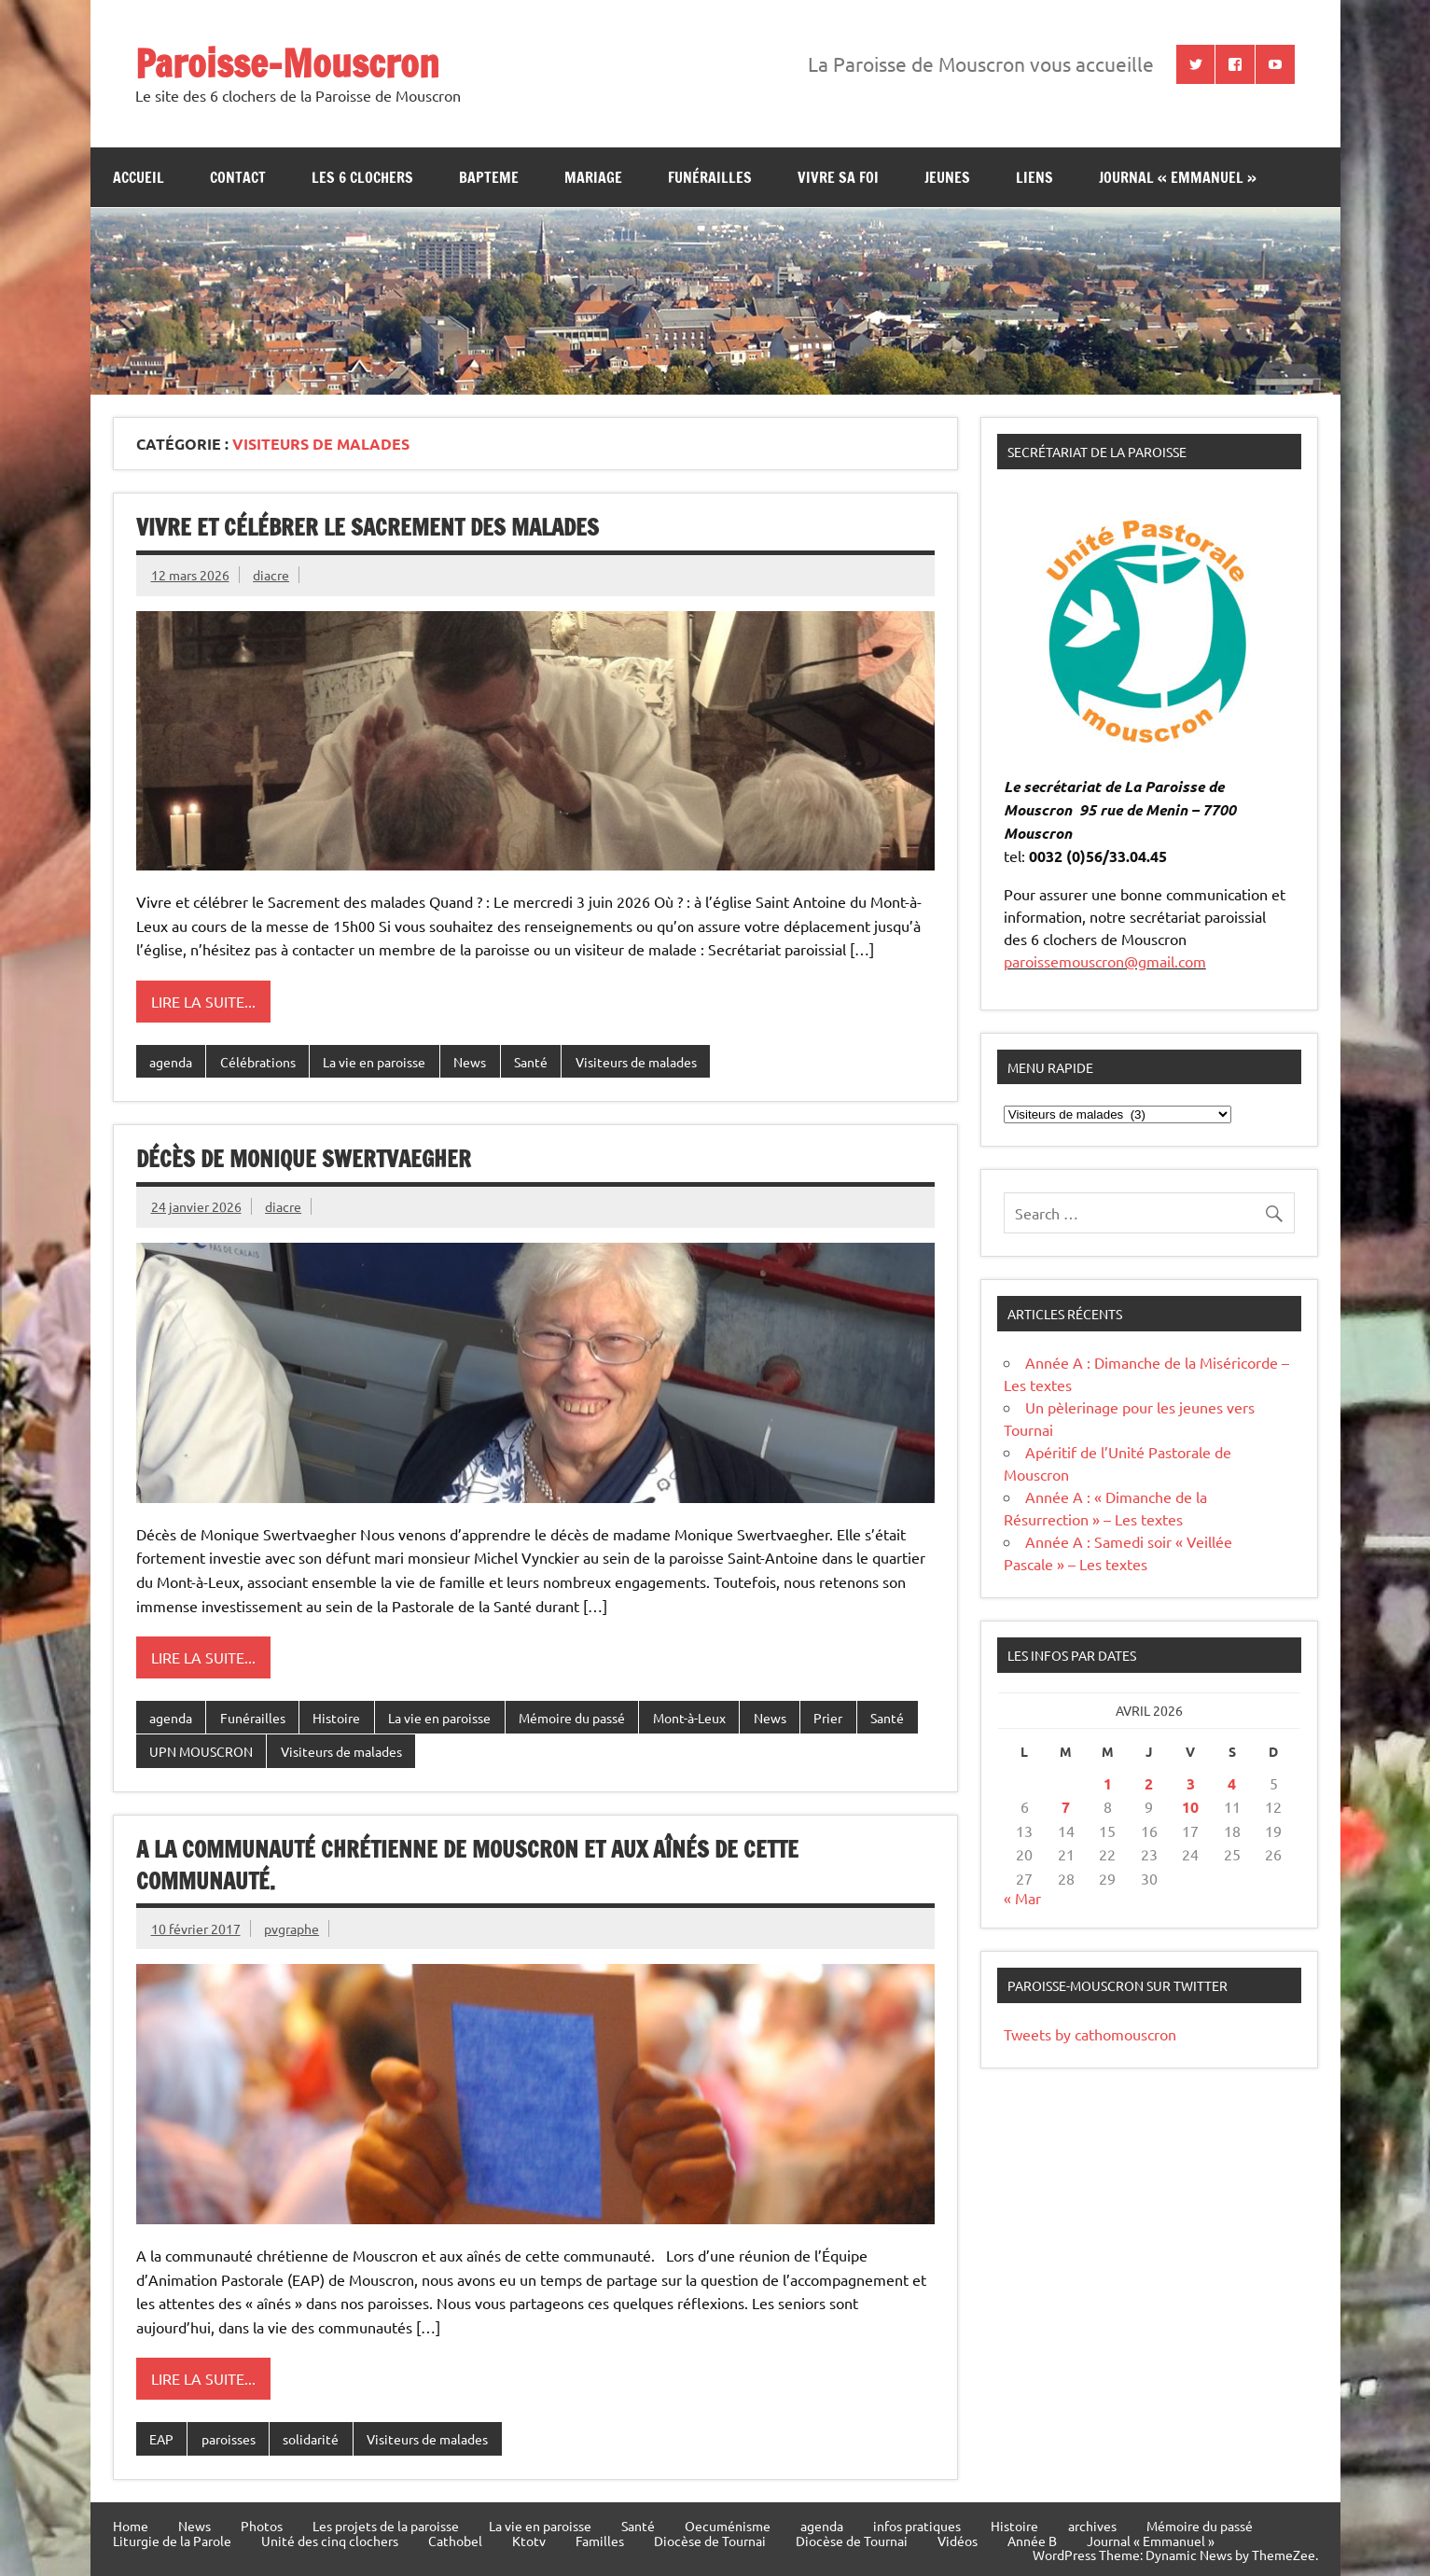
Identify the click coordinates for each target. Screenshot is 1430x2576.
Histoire (336, 1717)
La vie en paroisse (374, 1061)
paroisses (228, 2438)
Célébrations (258, 1061)
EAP (161, 2438)
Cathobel (455, 2540)
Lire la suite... (203, 1001)
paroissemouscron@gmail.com (1105, 961)
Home (130, 2525)
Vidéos (957, 2540)
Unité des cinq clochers (329, 2540)
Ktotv (529, 2540)
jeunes (947, 177)
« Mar (1022, 1897)
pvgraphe (291, 1928)
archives (1092, 2525)
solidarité (311, 2438)
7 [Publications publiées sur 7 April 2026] (1066, 1807)
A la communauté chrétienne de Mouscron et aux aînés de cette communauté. (467, 1865)
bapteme (489, 177)
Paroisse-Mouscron (287, 63)
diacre (271, 574)
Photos (262, 2525)
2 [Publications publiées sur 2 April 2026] (1149, 1783)
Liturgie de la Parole (172, 2540)
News (469, 1061)
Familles (600, 2540)
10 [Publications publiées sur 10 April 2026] (1190, 1807)
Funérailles (710, 177)
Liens (1034, 177)
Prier (827, 1717)
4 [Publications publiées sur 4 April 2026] (1232, 1783)
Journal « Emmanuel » (1177, 177)
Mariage (593, 177)
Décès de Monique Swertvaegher (303, 1159)
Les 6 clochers (362, 177)
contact (238, 177)
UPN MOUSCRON (201, 1751)
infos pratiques (917, 2525)
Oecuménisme (728, 2525)
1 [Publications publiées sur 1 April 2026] (1108, 1783)
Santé (531, 1061)
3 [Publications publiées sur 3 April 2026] (1191, 1783)
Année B (1032, 2540)
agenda (170, 1061)
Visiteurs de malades (636, 1061)
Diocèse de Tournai (710, 2540)
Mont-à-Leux (689, 1717)
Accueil (138, 177)
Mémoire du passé (572, 1717)
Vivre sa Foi (838, 177)
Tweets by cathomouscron (1090, 2034)
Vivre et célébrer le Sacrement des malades (367, 527)
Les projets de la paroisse (385, 2525)
